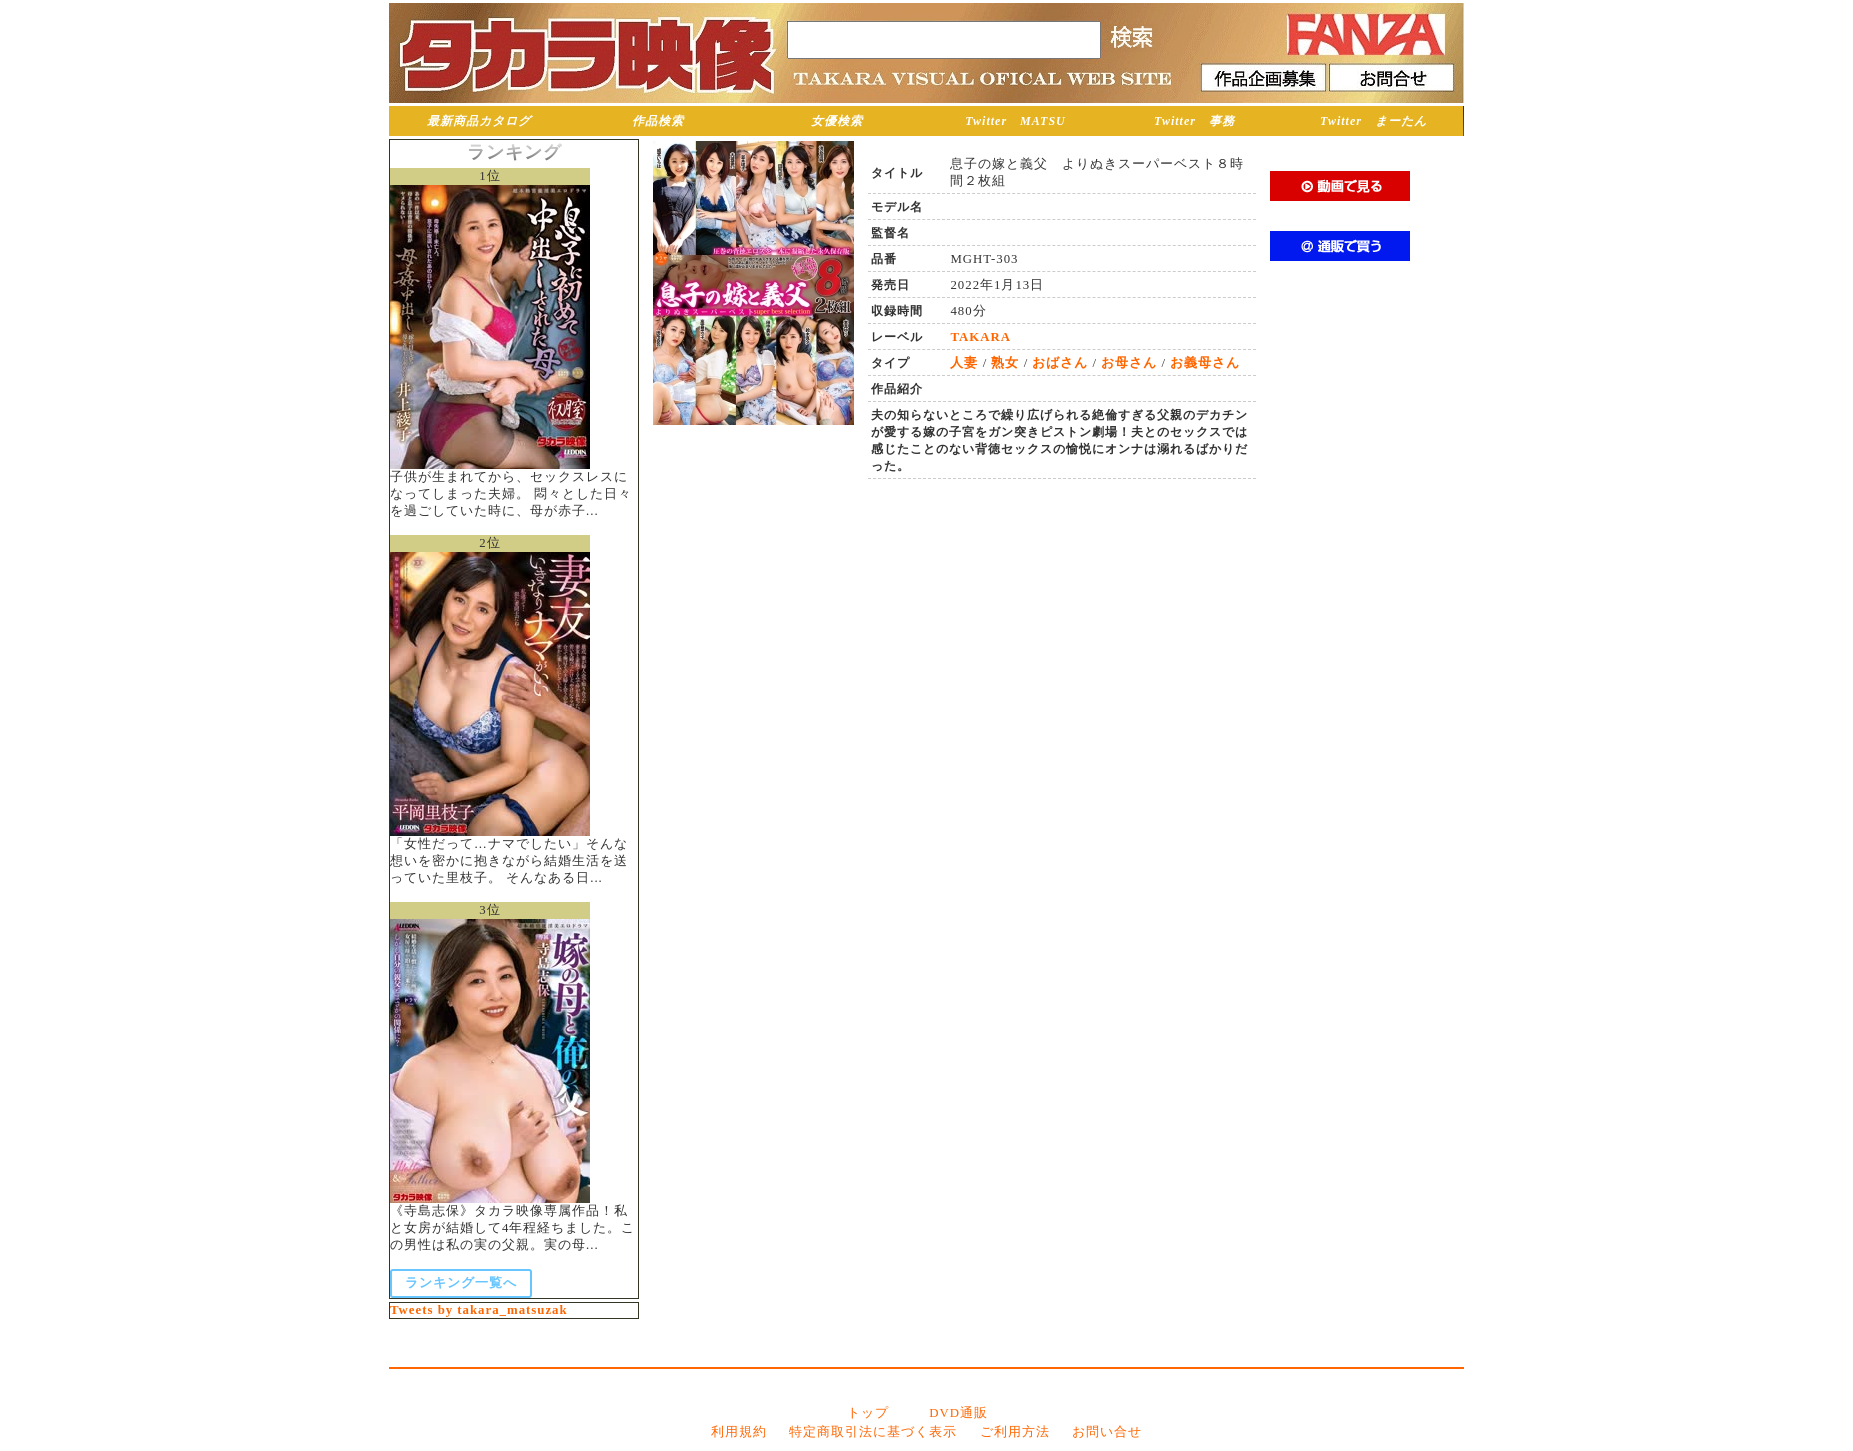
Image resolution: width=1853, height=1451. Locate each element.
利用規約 (739, 1432)
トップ (868, 1413)
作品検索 (658, 121)
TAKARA (980, 337)
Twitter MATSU (1015, 121)
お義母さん (1205, 363)
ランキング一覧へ (461, 1283)
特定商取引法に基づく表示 (873, 1432)
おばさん (1060, 363)
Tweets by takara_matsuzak (479, 1310)
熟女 (1005, 363)
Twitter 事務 (1194, 121)
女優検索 (837, 121)
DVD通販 (958, 1413)
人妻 (964, 363)
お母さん (1129, 363)
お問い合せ (1107, 1432)
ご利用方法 (1015, 1432)
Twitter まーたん (1373, 121)
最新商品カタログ (479, 121)
